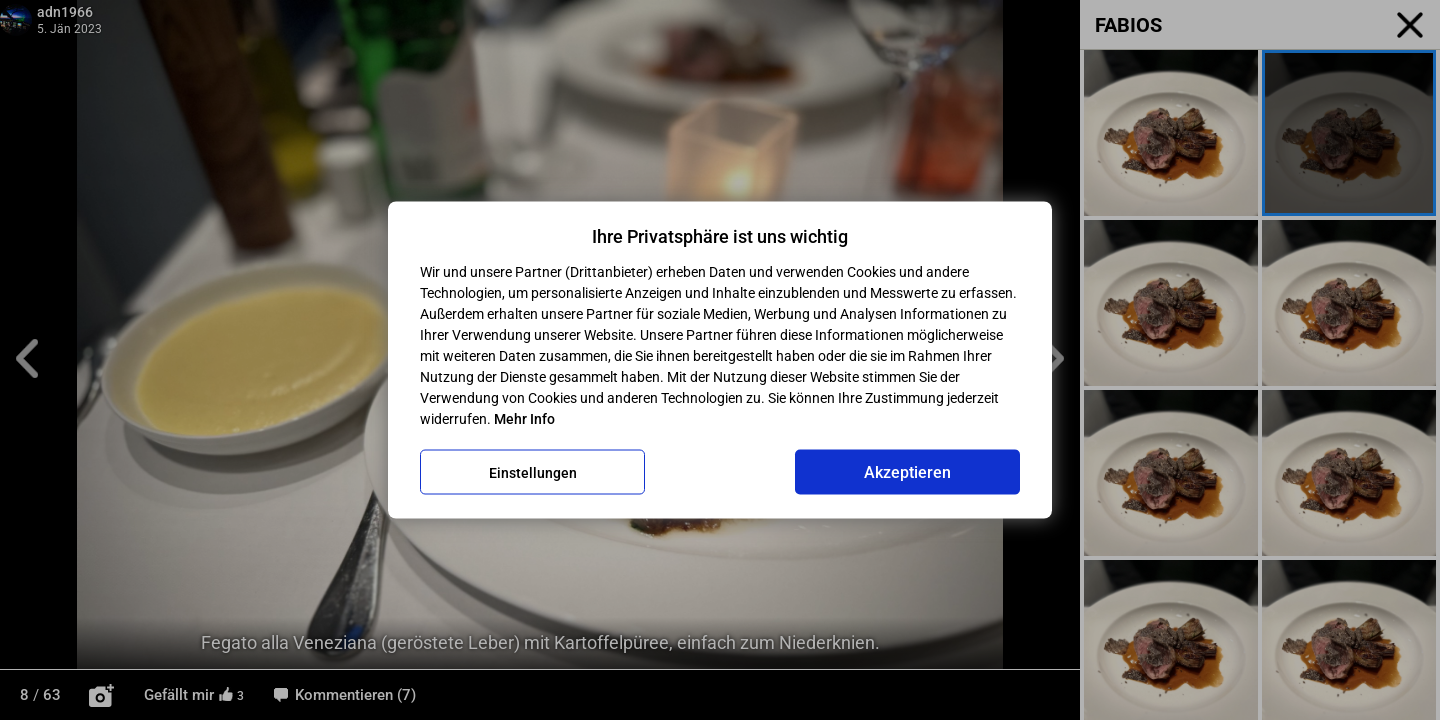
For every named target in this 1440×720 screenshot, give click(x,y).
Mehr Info (524, 419)
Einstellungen (533, 472)
